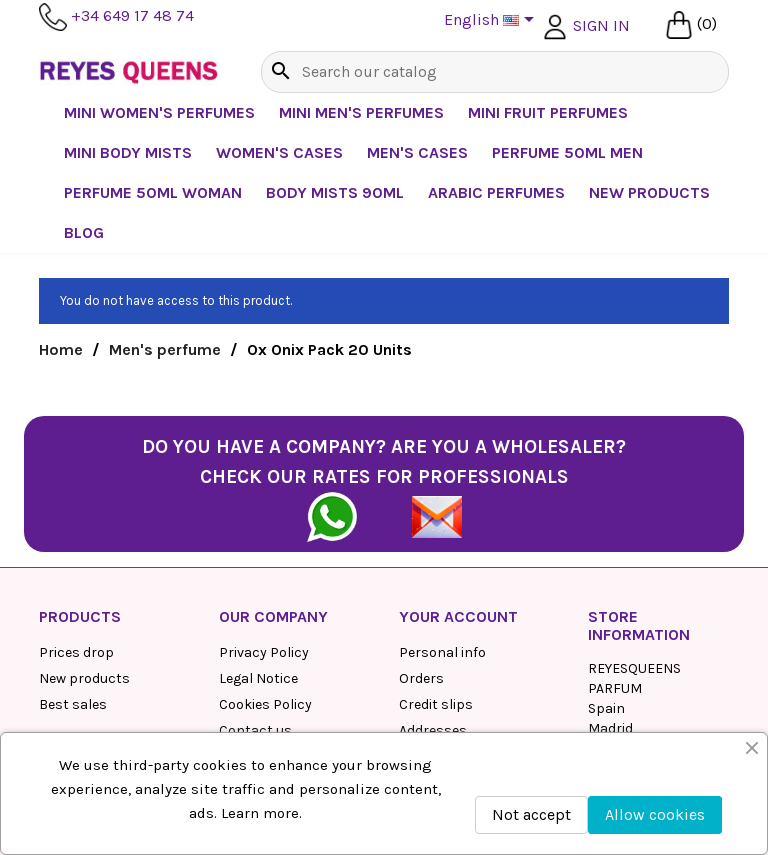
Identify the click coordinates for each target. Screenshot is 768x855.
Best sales (73, 704)
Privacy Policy (264, 652)
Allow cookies (655, 814)
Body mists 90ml (335, 192)
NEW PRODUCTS (649, 192)
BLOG (84, 232)
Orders (421, 678)
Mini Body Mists (128, 152)
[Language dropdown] (492, 21)
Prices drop (76, 652)
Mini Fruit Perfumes (548, 112)
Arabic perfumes (496, 192)
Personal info (442, 652)
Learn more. (261, 813)
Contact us (255, 730)
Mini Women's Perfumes (159, 112)
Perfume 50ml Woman (153, 192)
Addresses (433, 730)
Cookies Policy (265, 704)
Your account (458, 616)
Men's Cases (417, 152)
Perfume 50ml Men (567, 152)
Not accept (531, 814)
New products (84, 678)
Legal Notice (258, 678)
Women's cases (279, 152)
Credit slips (436, 704)
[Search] (495, 72)
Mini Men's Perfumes (361, 112)
